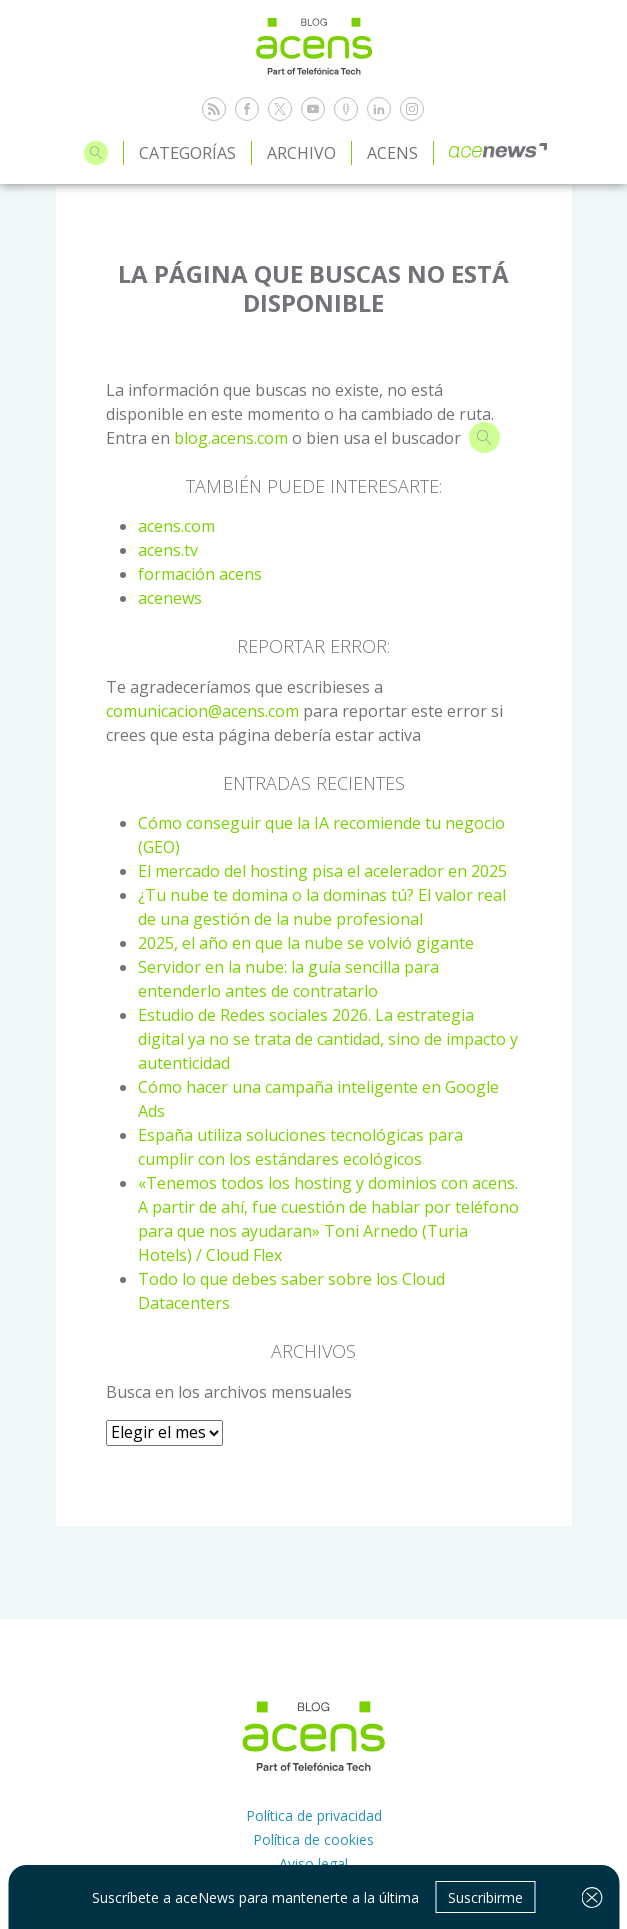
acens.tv (168, 550)
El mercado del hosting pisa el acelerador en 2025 (322, 871)
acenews (170, 598)
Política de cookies (313, 1839)
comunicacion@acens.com (202, 711)
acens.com (176, 526)
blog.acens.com (231, 438)
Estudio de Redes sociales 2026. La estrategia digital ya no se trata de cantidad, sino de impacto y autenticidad (328, 1039)
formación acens (200, 574)
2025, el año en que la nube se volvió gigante (306, 943)
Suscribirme (485, 1897)
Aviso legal (313, 1863)
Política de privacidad (314, 1815)
